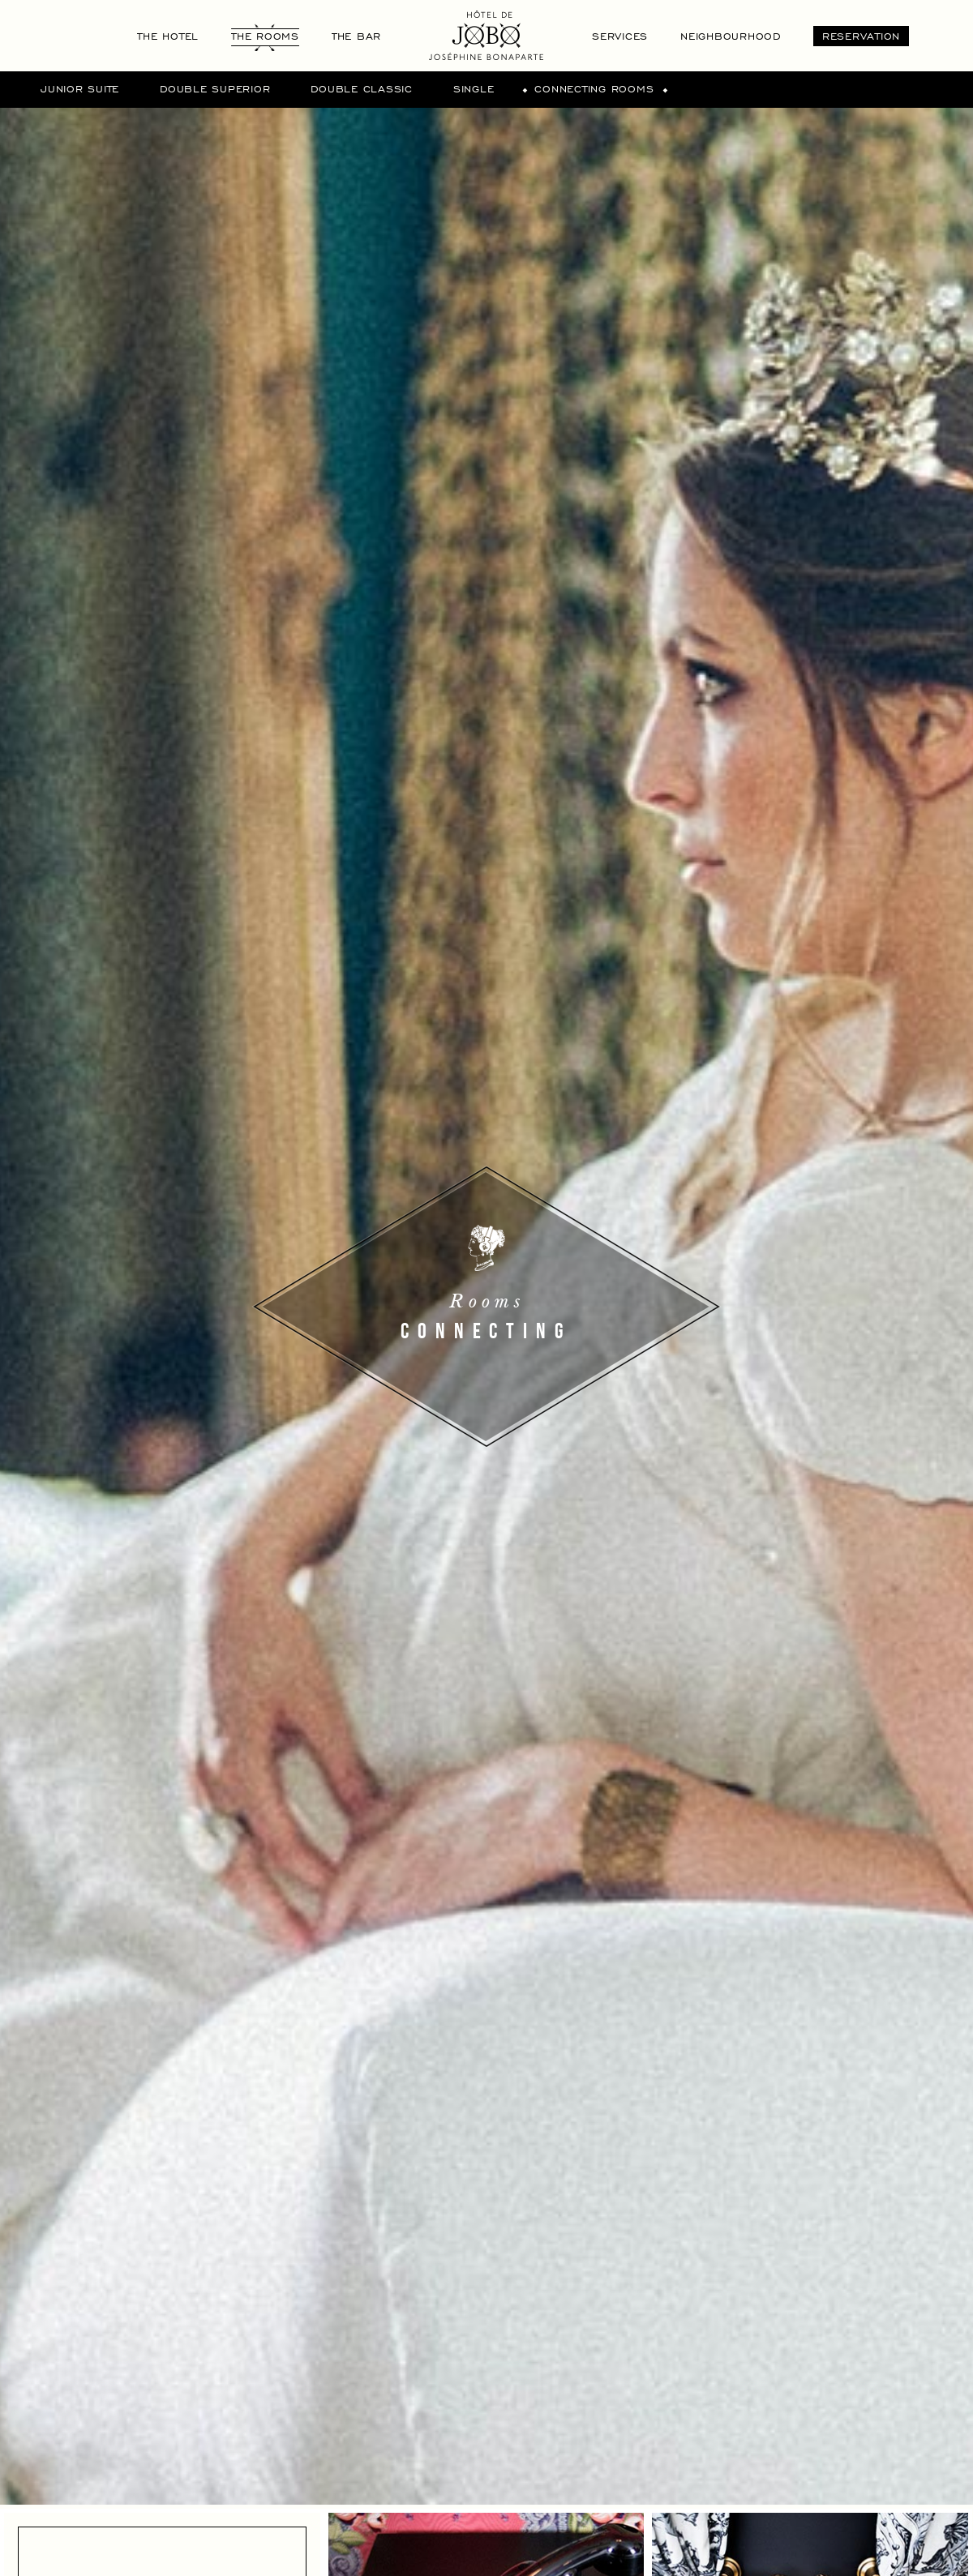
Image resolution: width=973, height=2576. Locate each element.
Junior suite (80, 88)
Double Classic (362, 88)
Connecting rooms (594, 88)
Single (474, 88)
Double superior (215, 88)
